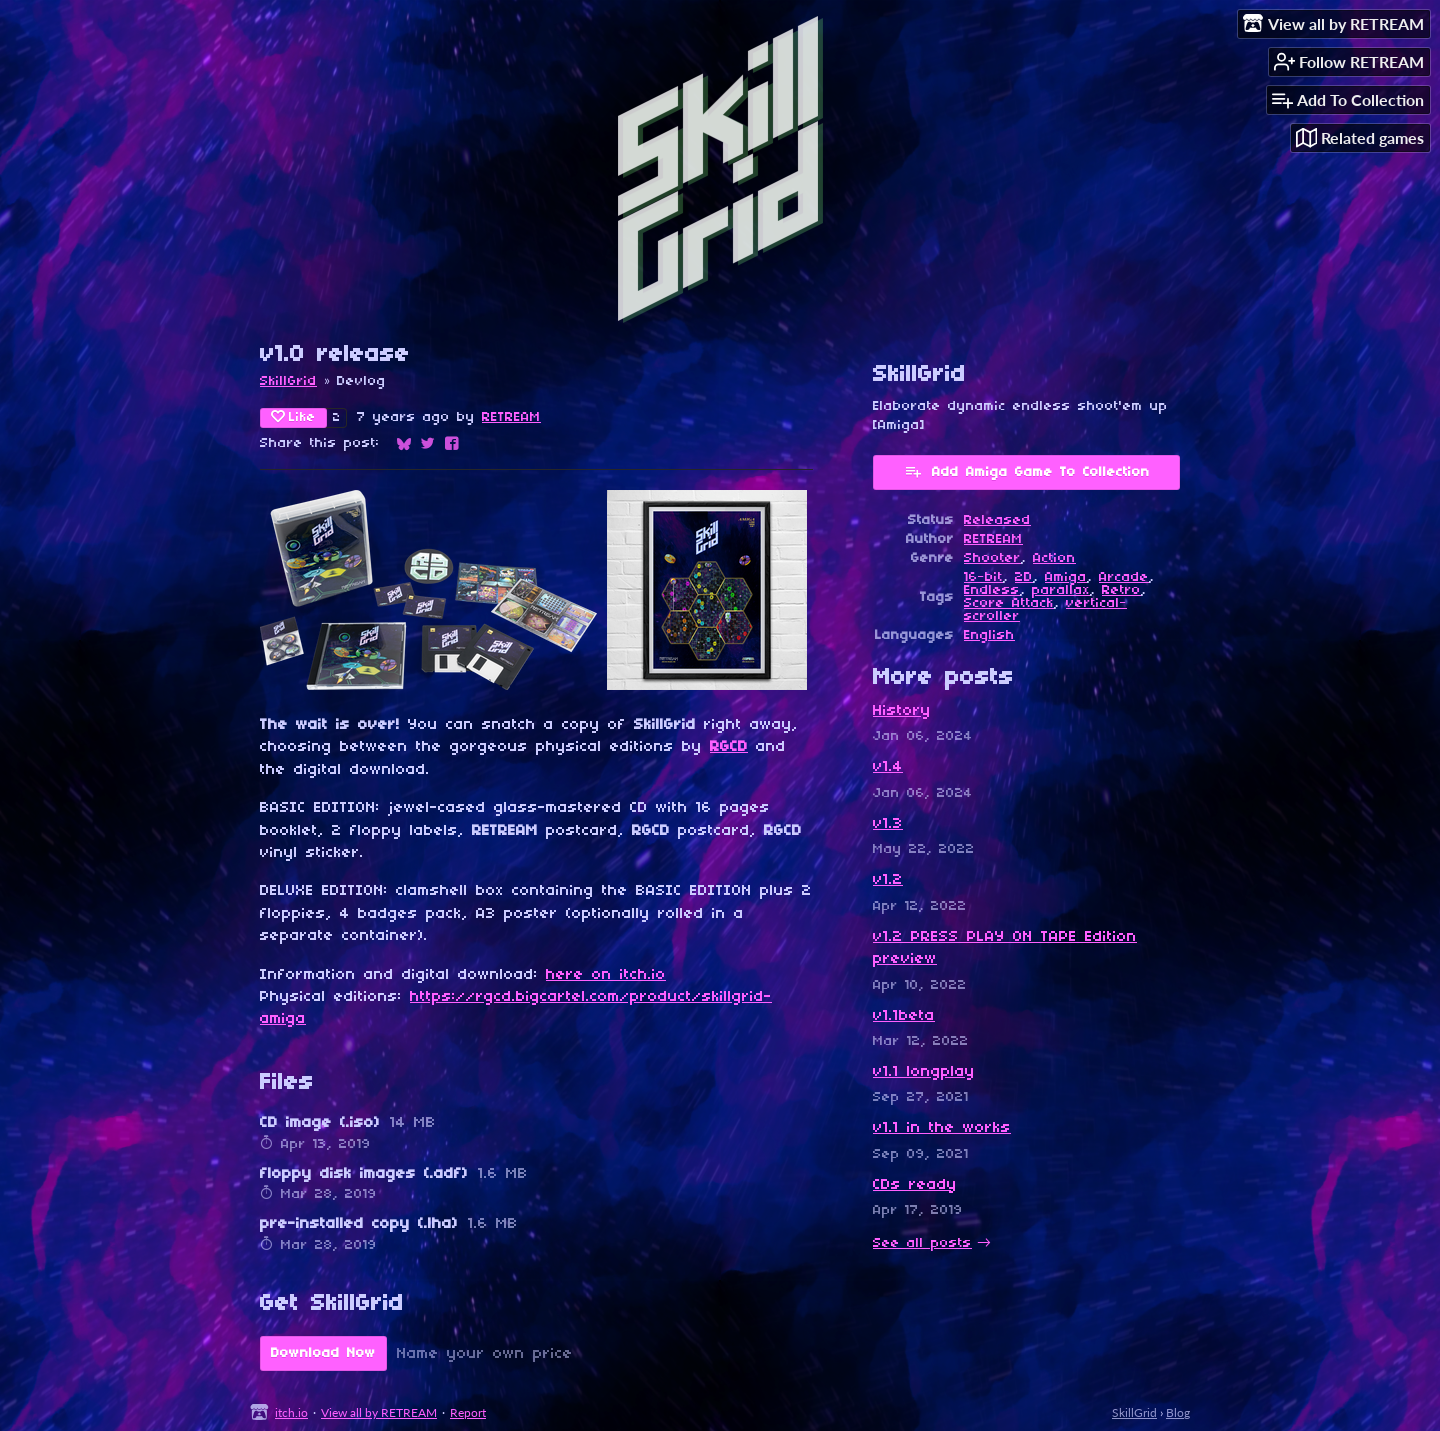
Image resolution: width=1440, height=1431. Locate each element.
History (902, 711)
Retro (1121, 590)
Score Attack (1009, 603)
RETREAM (511, 417)
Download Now (323, 1353)
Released (997, 520)
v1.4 (888, 767)
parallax (1061, 590)
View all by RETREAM (379, 1412)
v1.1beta (904, 1016)
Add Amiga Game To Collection (1027, 471)
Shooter (992, 558)
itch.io (291, 1412)
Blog (1178, 1412)
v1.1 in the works (942, 1128)
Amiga (1066, 577)
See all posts (922, 1243)
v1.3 (888, 824)
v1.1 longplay (924, 1072)
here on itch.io (606, 975)
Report (468, 1412)
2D (1024, 577)
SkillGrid (288, 381)
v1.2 (888, 880)
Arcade (1124, 577)
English (989, 635)
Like (293, 417)
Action (1054, 558)
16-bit (983, 577)
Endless (992, 590)
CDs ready (915, 1185)
